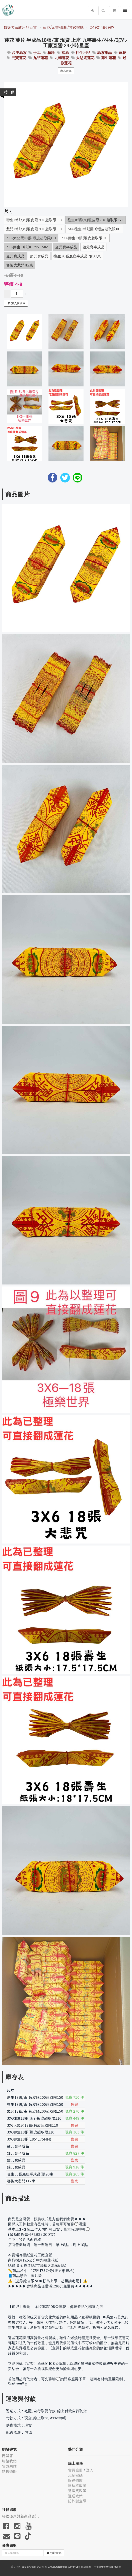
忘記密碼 (75, 2475)
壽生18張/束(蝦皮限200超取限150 (34, 220)
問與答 (7, 2455)
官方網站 (9, 2466)
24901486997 (102, 27)
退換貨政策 (77, 2490)
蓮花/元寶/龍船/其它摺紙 (63, 27)
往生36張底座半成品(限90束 (77, 256)
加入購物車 (16, 303)
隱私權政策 (77, 2485)
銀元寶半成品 (94, 247)
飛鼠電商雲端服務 (106, 2567)
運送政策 (75, 2495)
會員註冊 (75, 2470)
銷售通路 (9, 2471)
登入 (89, 2470)
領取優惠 (54, 2553)
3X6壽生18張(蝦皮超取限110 (84, 238)
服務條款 (75, 2480)
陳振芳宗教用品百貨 (20, 27)
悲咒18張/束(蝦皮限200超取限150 (34, 229)
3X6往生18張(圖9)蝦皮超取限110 (94, 229)
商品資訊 (66, 71)
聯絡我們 (9, 2460)
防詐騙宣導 (77, 2500)
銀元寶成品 (39, 256)
